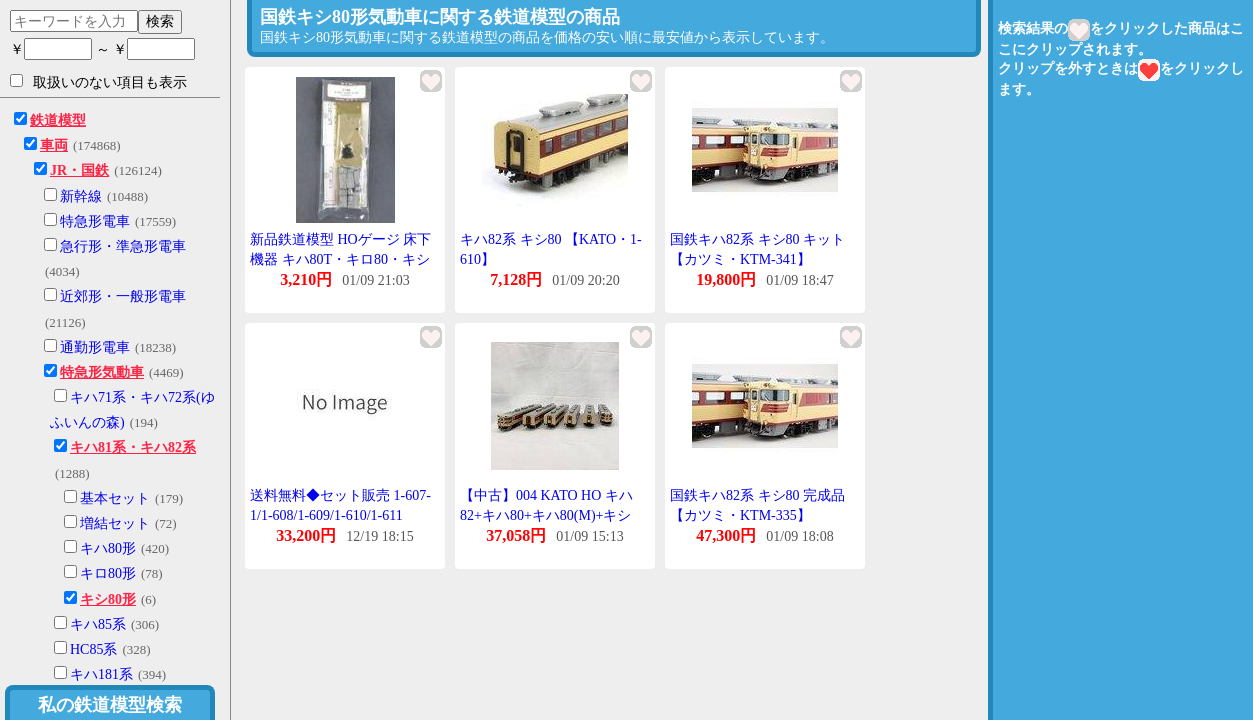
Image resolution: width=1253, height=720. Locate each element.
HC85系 (93, 649)
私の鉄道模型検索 (110, 705)
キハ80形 (108, 548)
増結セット (115, 523)
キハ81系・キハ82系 (133, 447)
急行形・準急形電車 (123, 246)
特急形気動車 (102, 372)
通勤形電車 (95, 347)
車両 (54, 145)
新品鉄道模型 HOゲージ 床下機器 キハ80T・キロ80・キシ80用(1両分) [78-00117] (340, 259)
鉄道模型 (58, 120)
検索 (160, 21)
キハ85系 (98, 624)
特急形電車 (95, 221)
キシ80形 (108, 599)
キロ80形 (108, 573)
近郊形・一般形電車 (123, 296)
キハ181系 (101, 674)
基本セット (115, 498)
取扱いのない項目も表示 (98, 82)
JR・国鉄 (79, 170)
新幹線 (81, 196)
